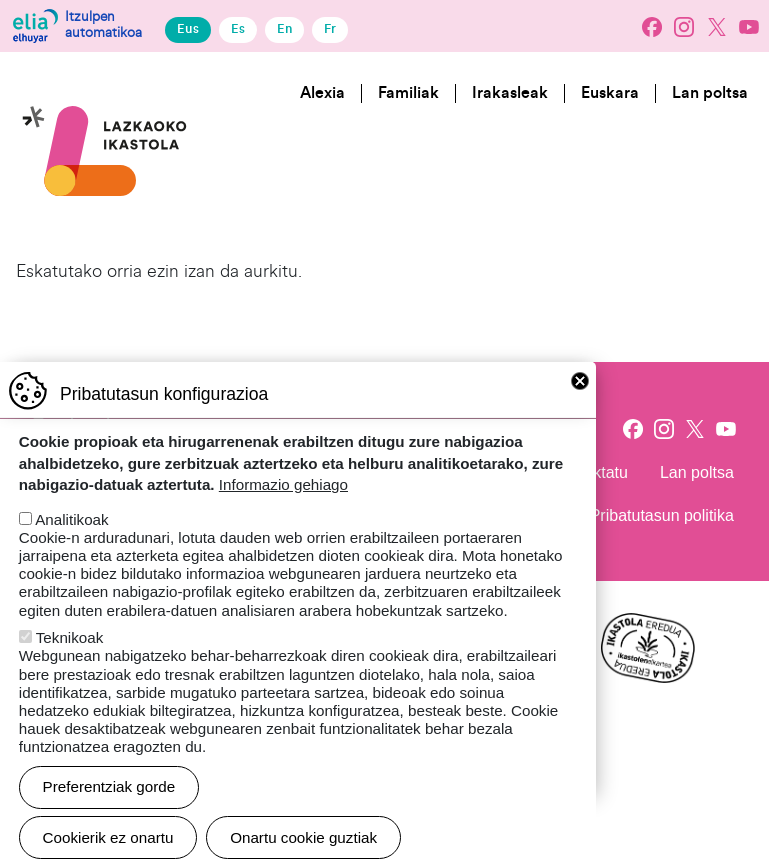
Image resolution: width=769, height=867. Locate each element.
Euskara (610, 93)
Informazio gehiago (283, 506)
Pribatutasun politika (662, 515)
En (284, 29)
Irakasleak (510, 93)
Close (580, 403)
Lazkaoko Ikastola (105, 83)
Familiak (408, 93)
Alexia (322, 93)
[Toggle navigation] (735, 171)
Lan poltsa (710, 93)
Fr (330, 29)
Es (238, 29)
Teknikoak (70, 659)
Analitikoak (71, 541)
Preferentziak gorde (109, 808)
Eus (188, 29)
